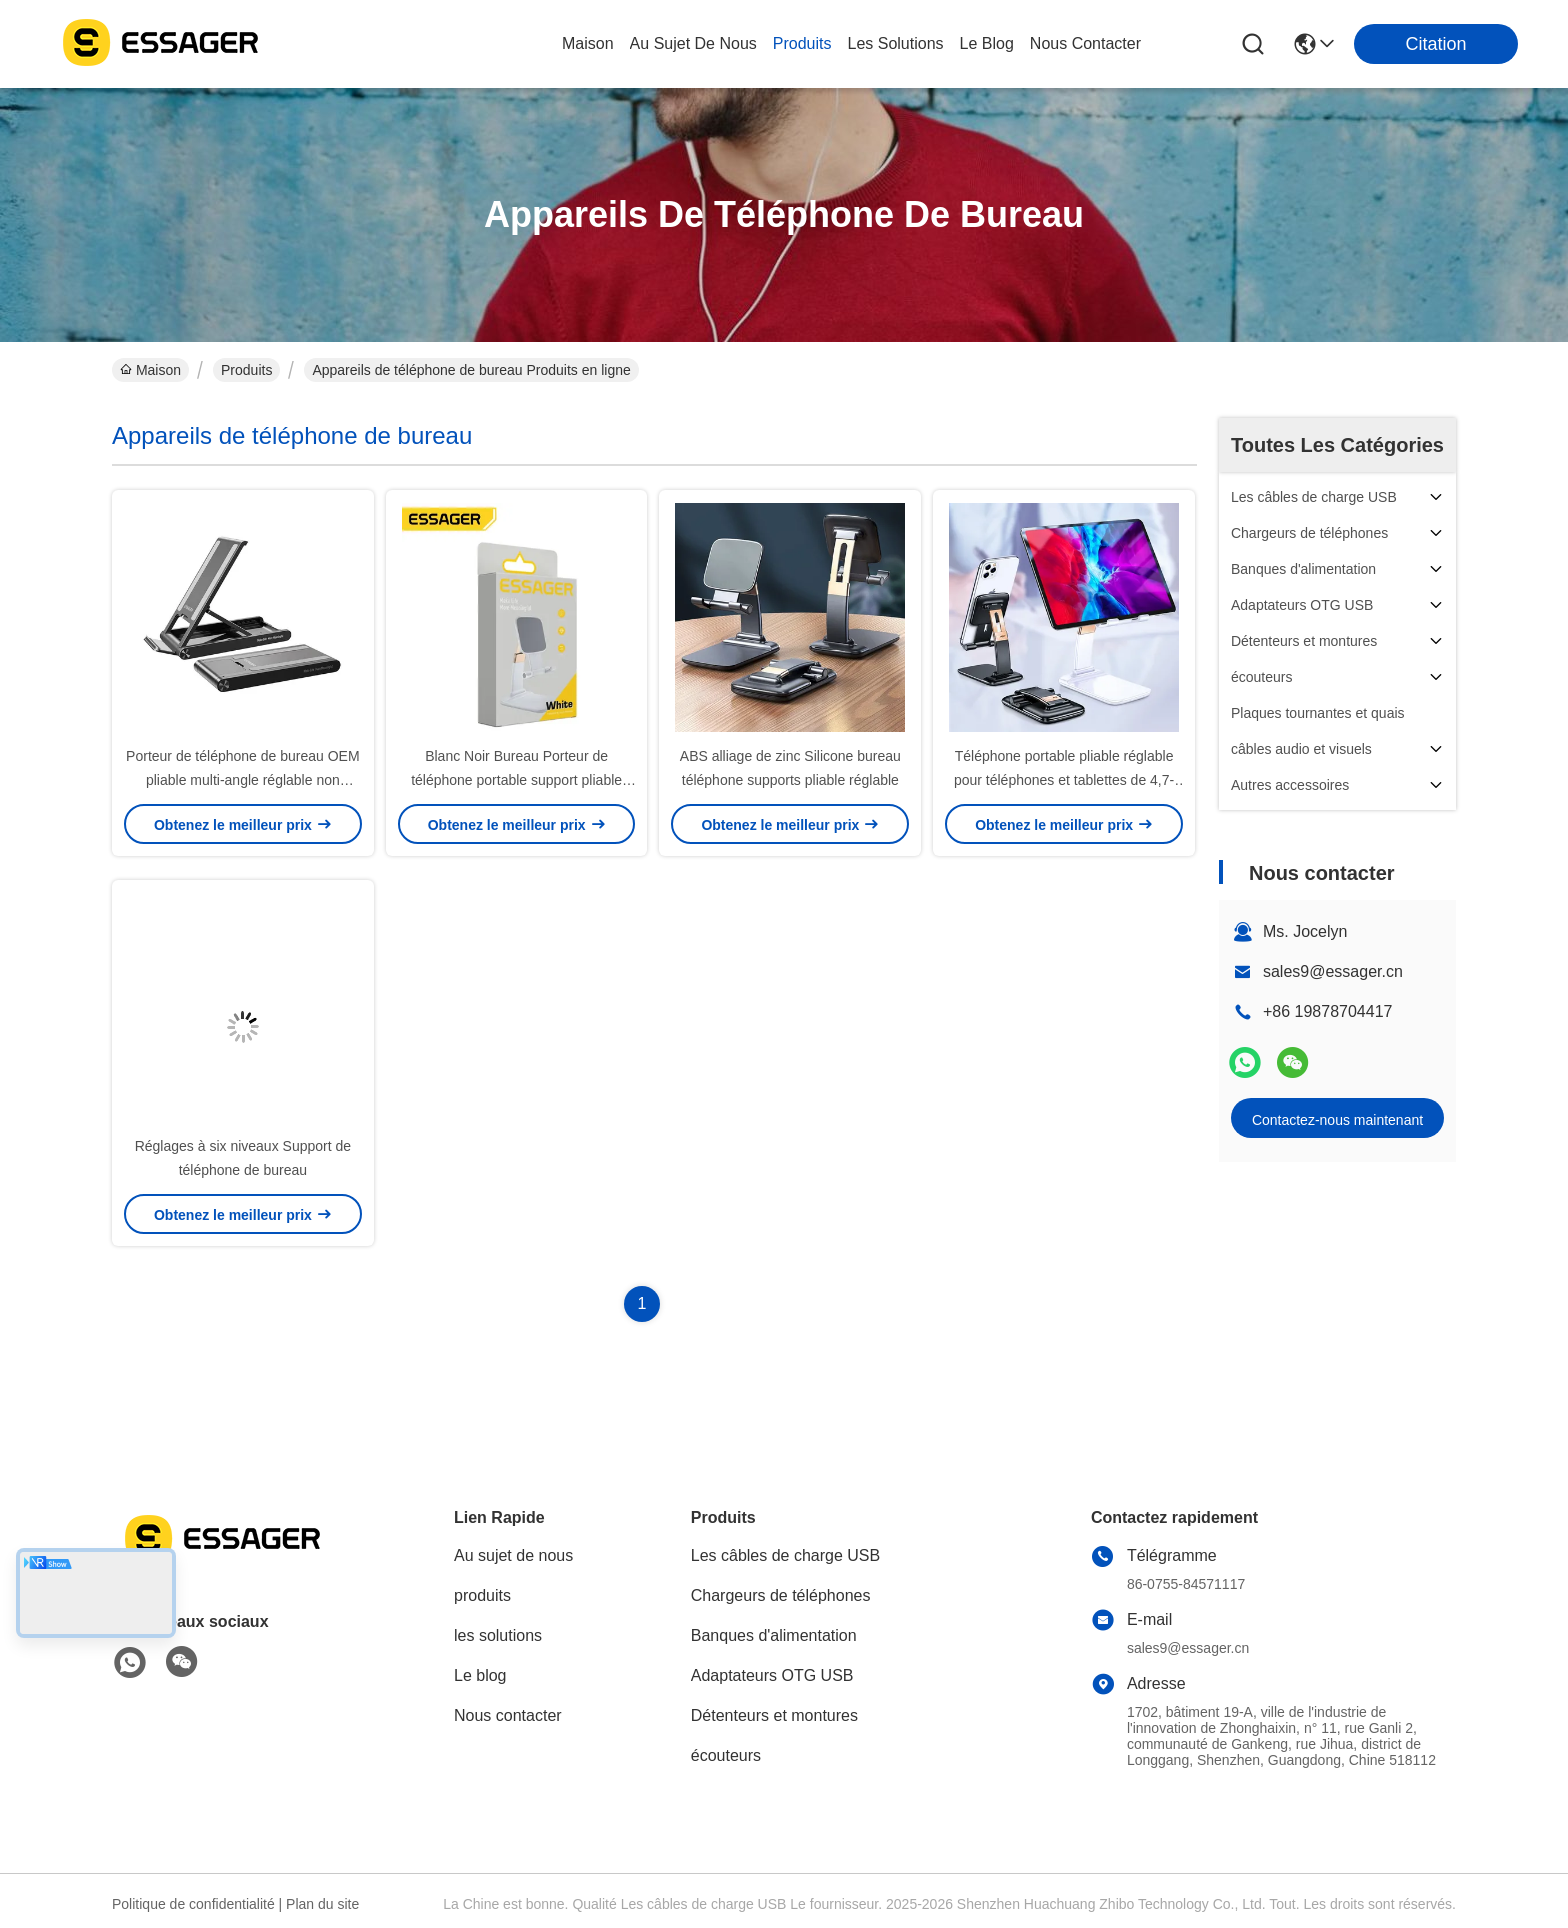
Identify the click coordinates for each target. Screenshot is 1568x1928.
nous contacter (1085, 43)
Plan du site (322, 1904)
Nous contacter (508, 1715)
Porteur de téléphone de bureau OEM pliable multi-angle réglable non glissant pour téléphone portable (243, 780)
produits (802, 43)
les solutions (896, 43)
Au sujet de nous (513, 1555)
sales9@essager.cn (1333, 971)
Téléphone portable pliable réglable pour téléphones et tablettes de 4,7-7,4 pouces (1064, 780)
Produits (246, 370)
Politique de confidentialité (193, 1904)
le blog (987, 43)
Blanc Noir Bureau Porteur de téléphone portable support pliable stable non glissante (516, 780)
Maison (588, 43)
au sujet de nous (693, 43)
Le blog (480, 1675)
